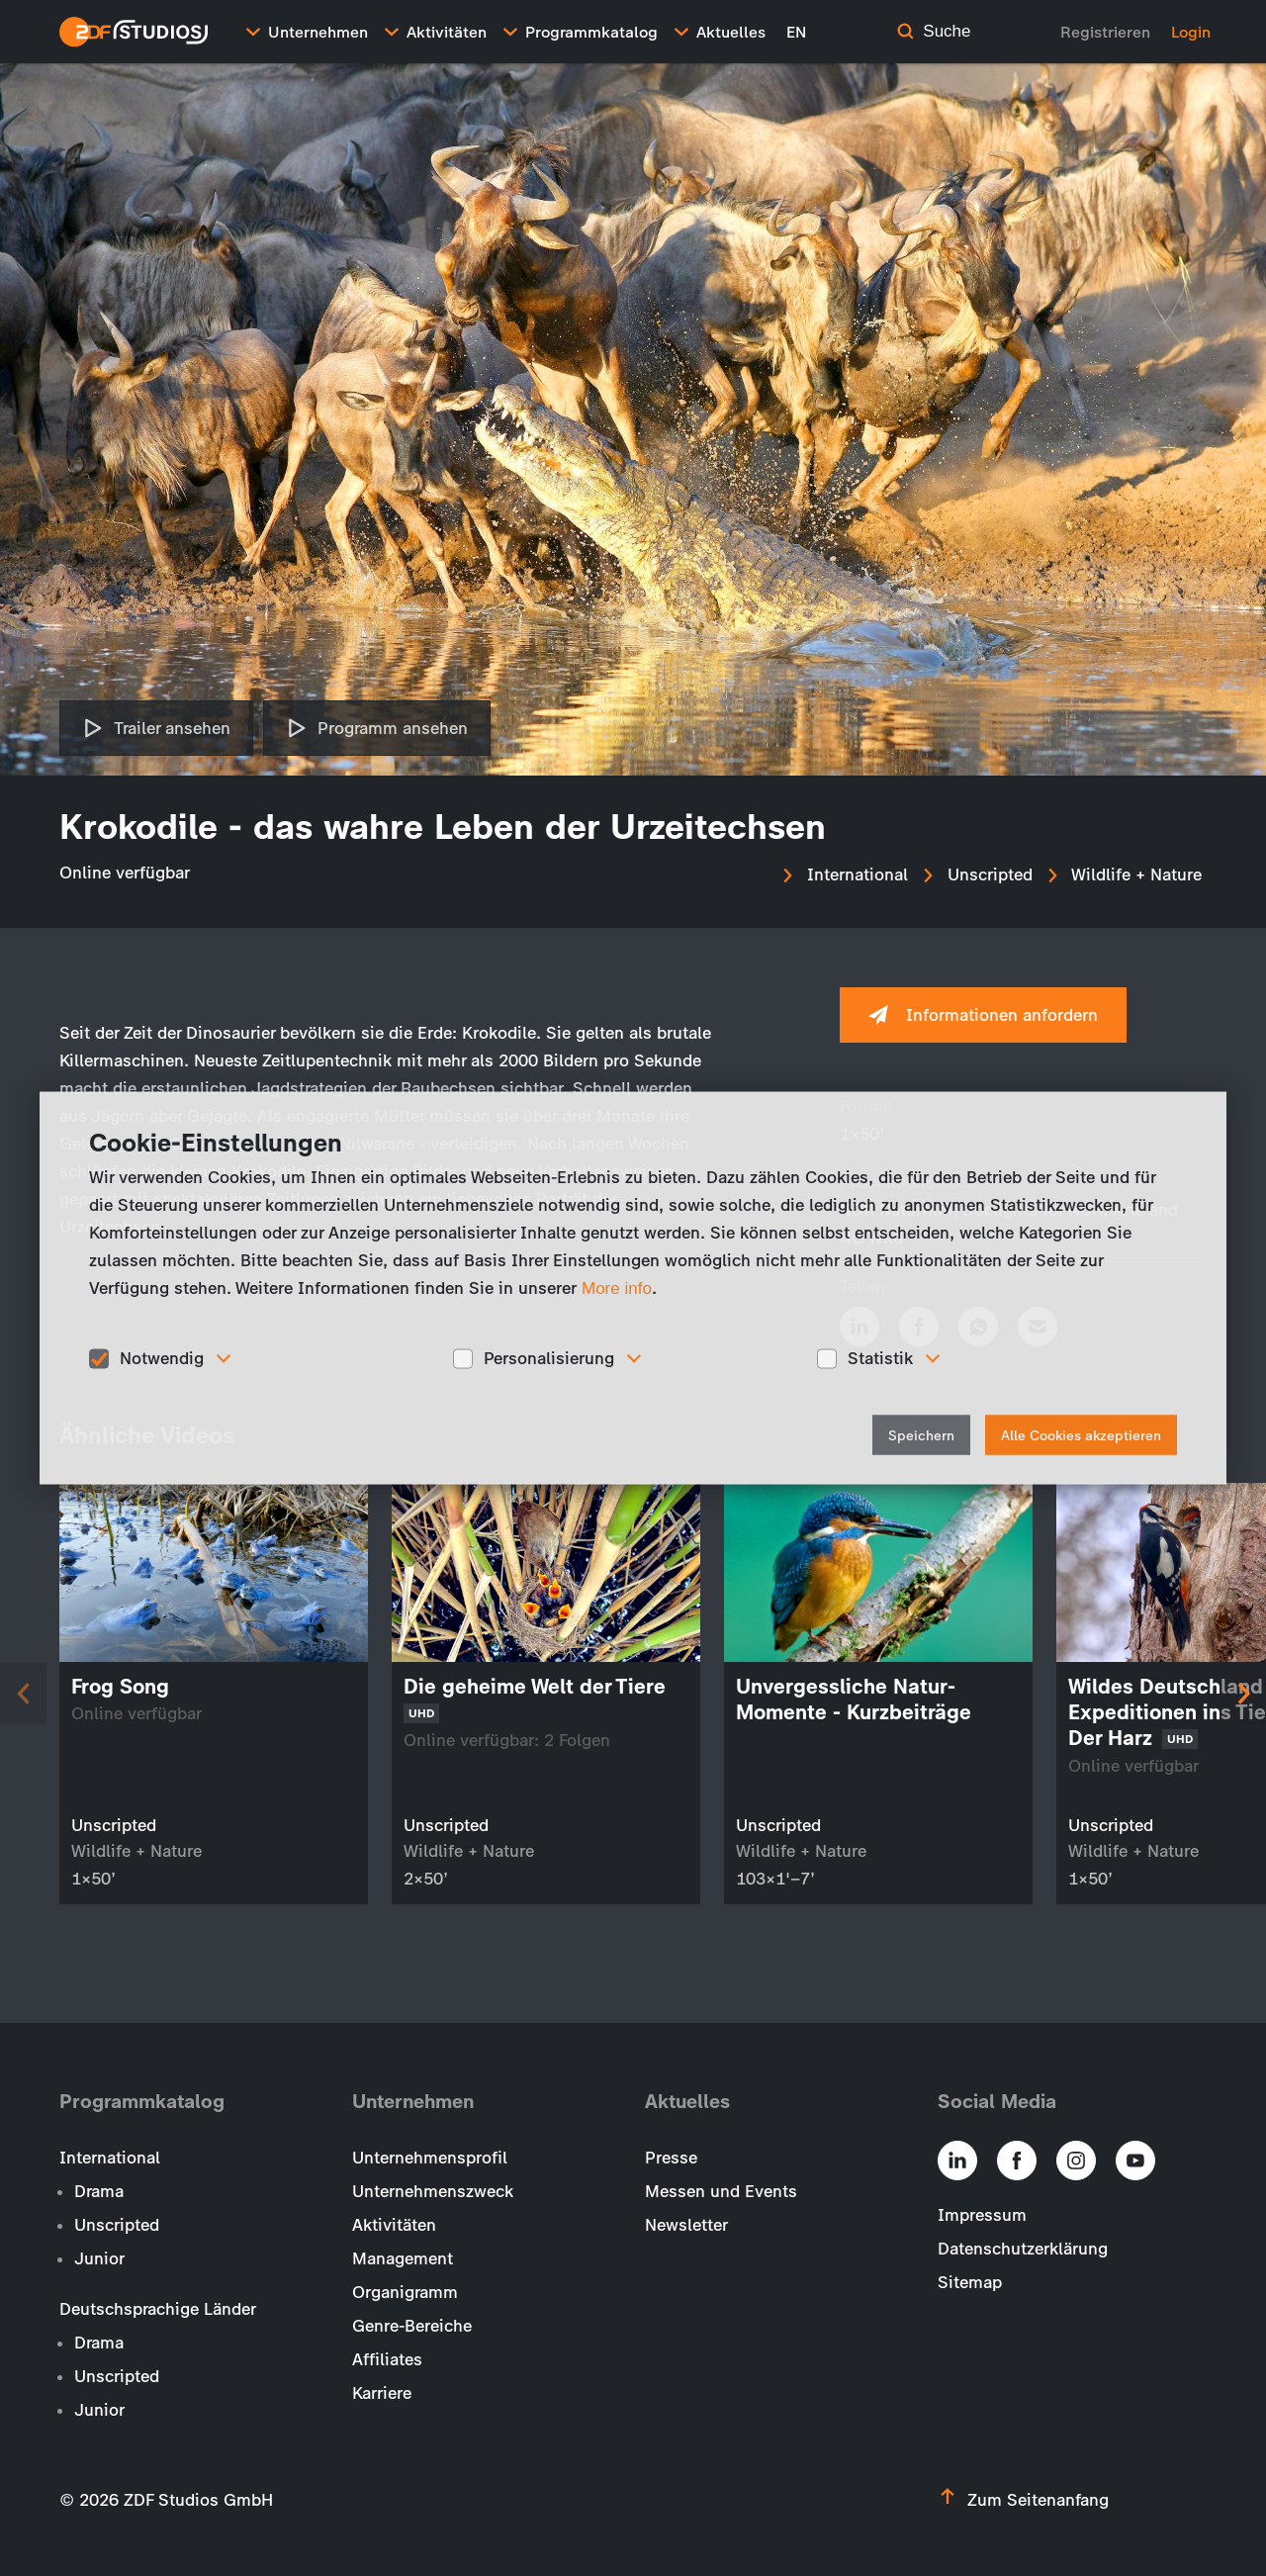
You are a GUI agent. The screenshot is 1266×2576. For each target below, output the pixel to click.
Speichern (921, 1434)
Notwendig (162, 1358)
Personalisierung (549, 1358)
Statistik (880, 1358)
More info (617, 1288)
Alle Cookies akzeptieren (1081, 1434)
